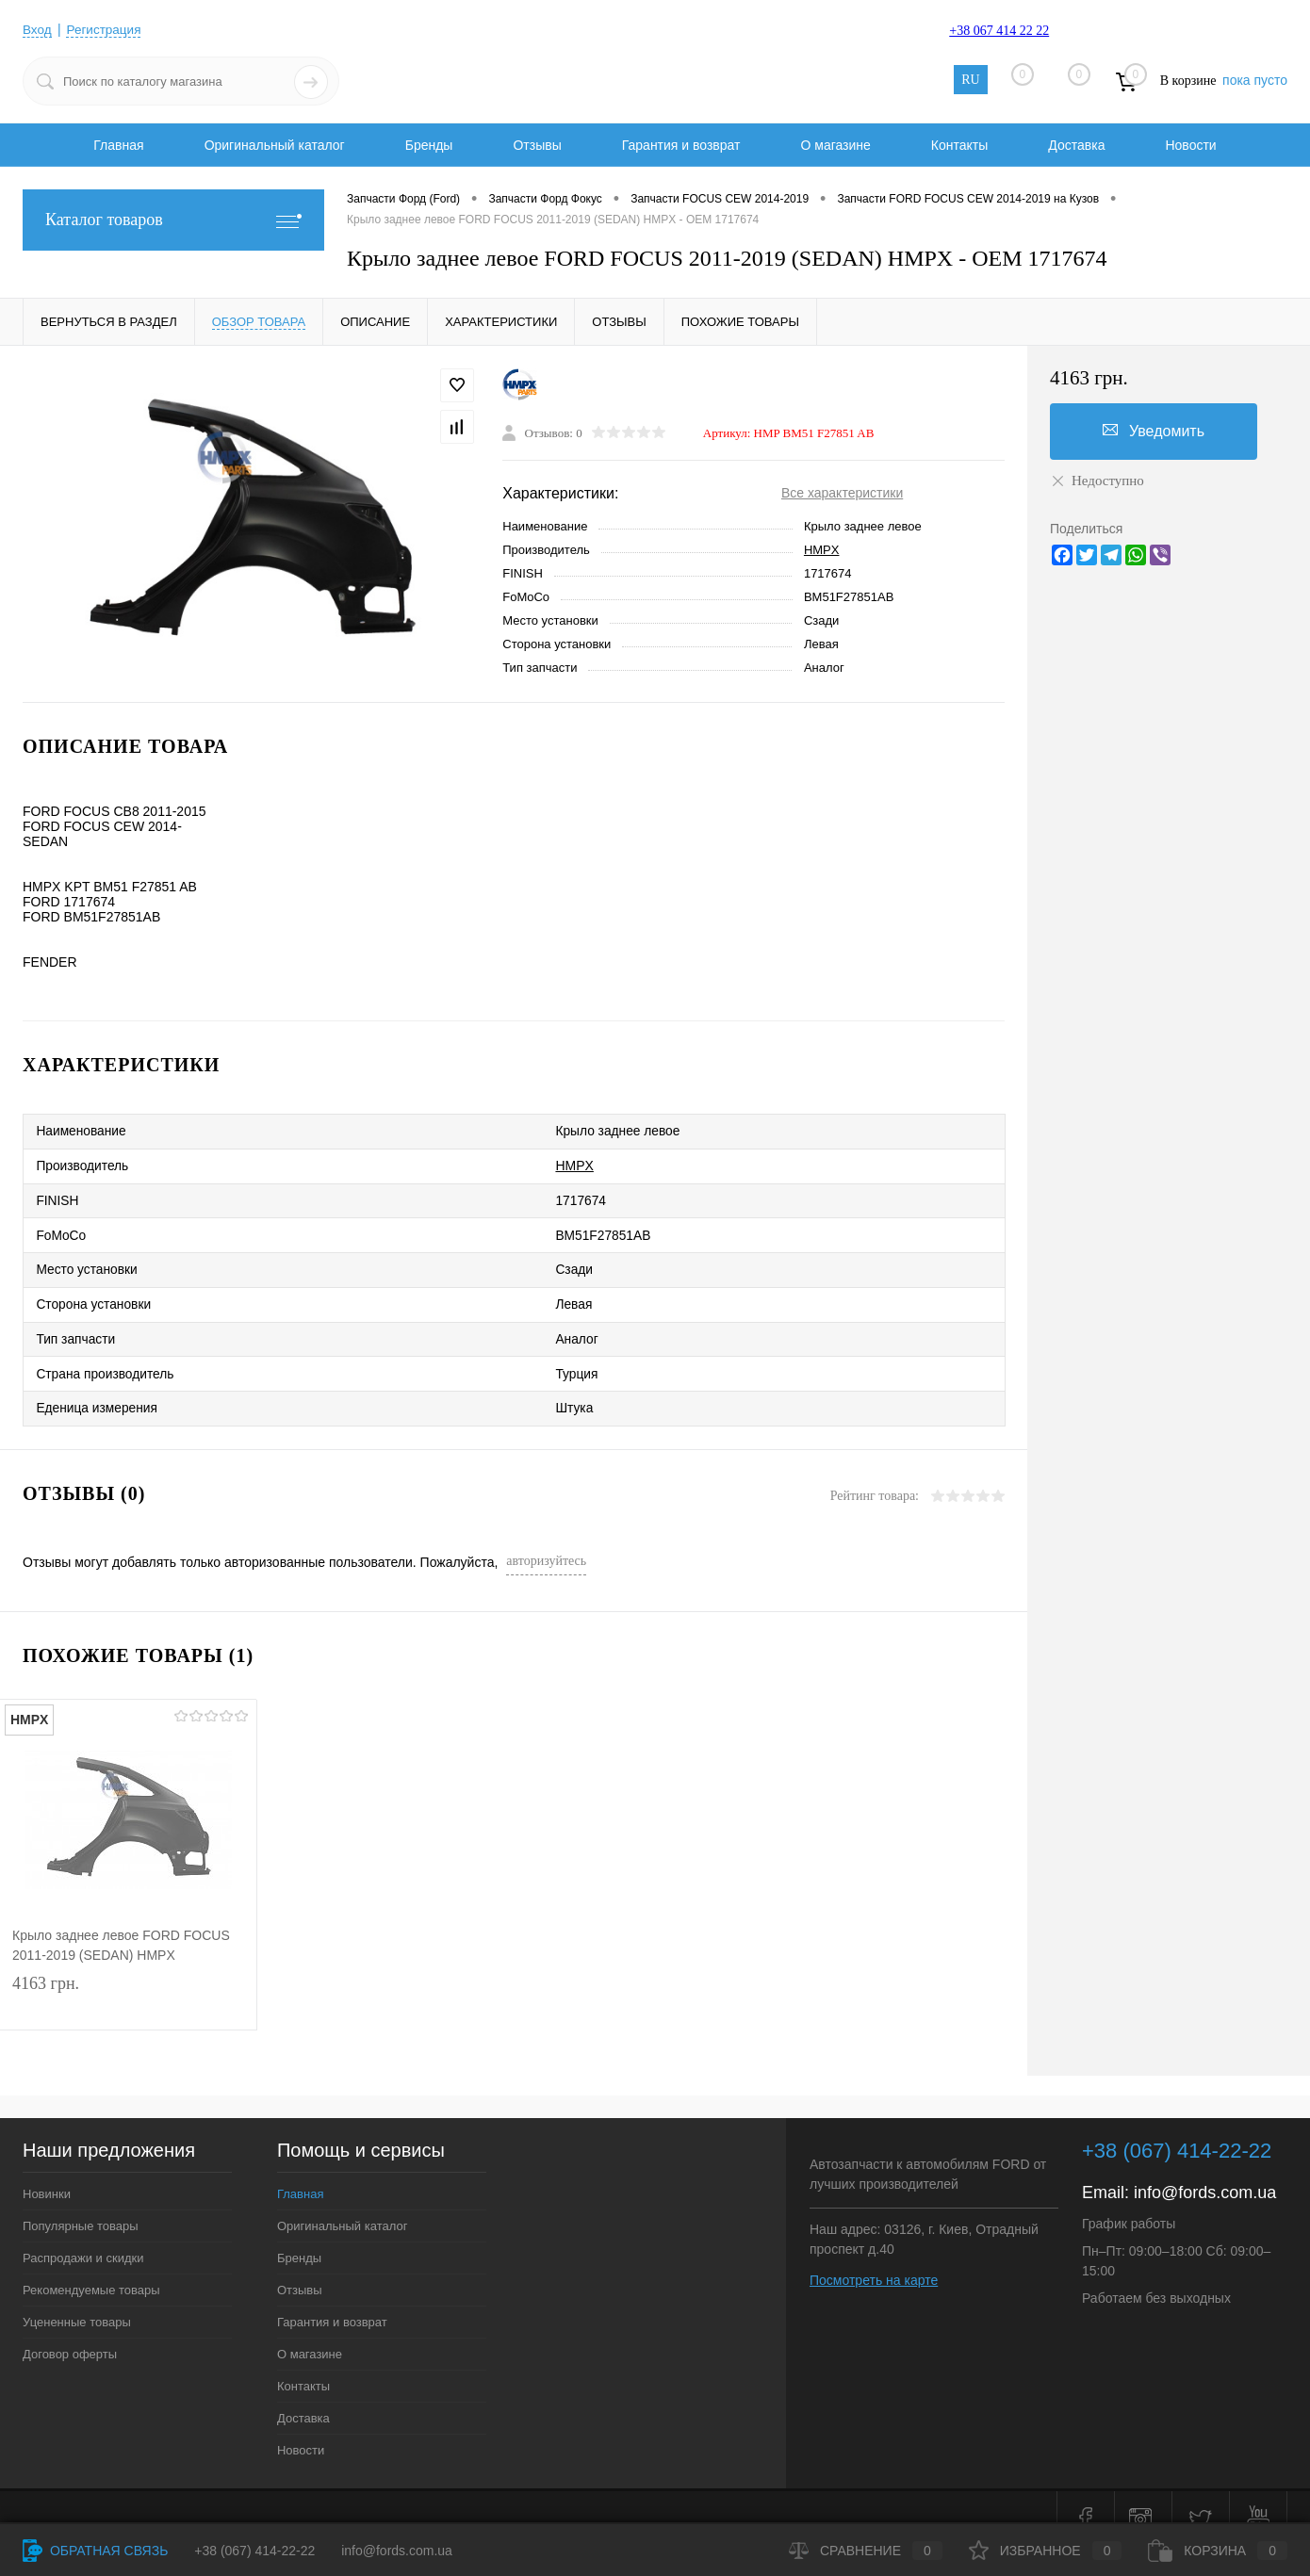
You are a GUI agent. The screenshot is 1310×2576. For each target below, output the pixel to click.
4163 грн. (128, 1979)
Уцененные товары (77, 2298)
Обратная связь (95, 2550)
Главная (118, 145)
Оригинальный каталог (275, 145)
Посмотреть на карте (874, 2256)
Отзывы (537, 145)
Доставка (1076, 145)
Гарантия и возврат (681, 145)
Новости (1190, 145)
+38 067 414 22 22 (999, 31)
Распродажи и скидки (83, 2234)
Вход (38, 29)
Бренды (429, 145)
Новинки (47, 2170)
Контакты (959, 145)
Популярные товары (81, 2202)
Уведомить (1153, 430)
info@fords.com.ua (1205, 2169)
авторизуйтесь (546, 1537)
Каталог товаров (173, 220)
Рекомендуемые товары (91, 2266)
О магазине (835, 145)
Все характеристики (842, 492)
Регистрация (106, 29)
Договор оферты (70, 2330)
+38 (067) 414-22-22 (254, 2550)
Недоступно (1097, 480)
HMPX (822, 550)
